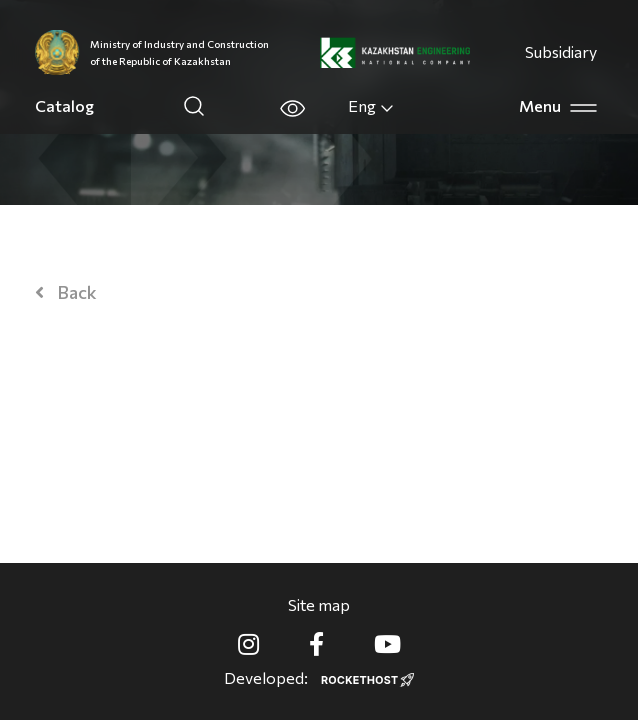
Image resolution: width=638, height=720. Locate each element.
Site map (319, 604)
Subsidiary (561, 51)
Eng (371, 106)
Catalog (64, 105)
